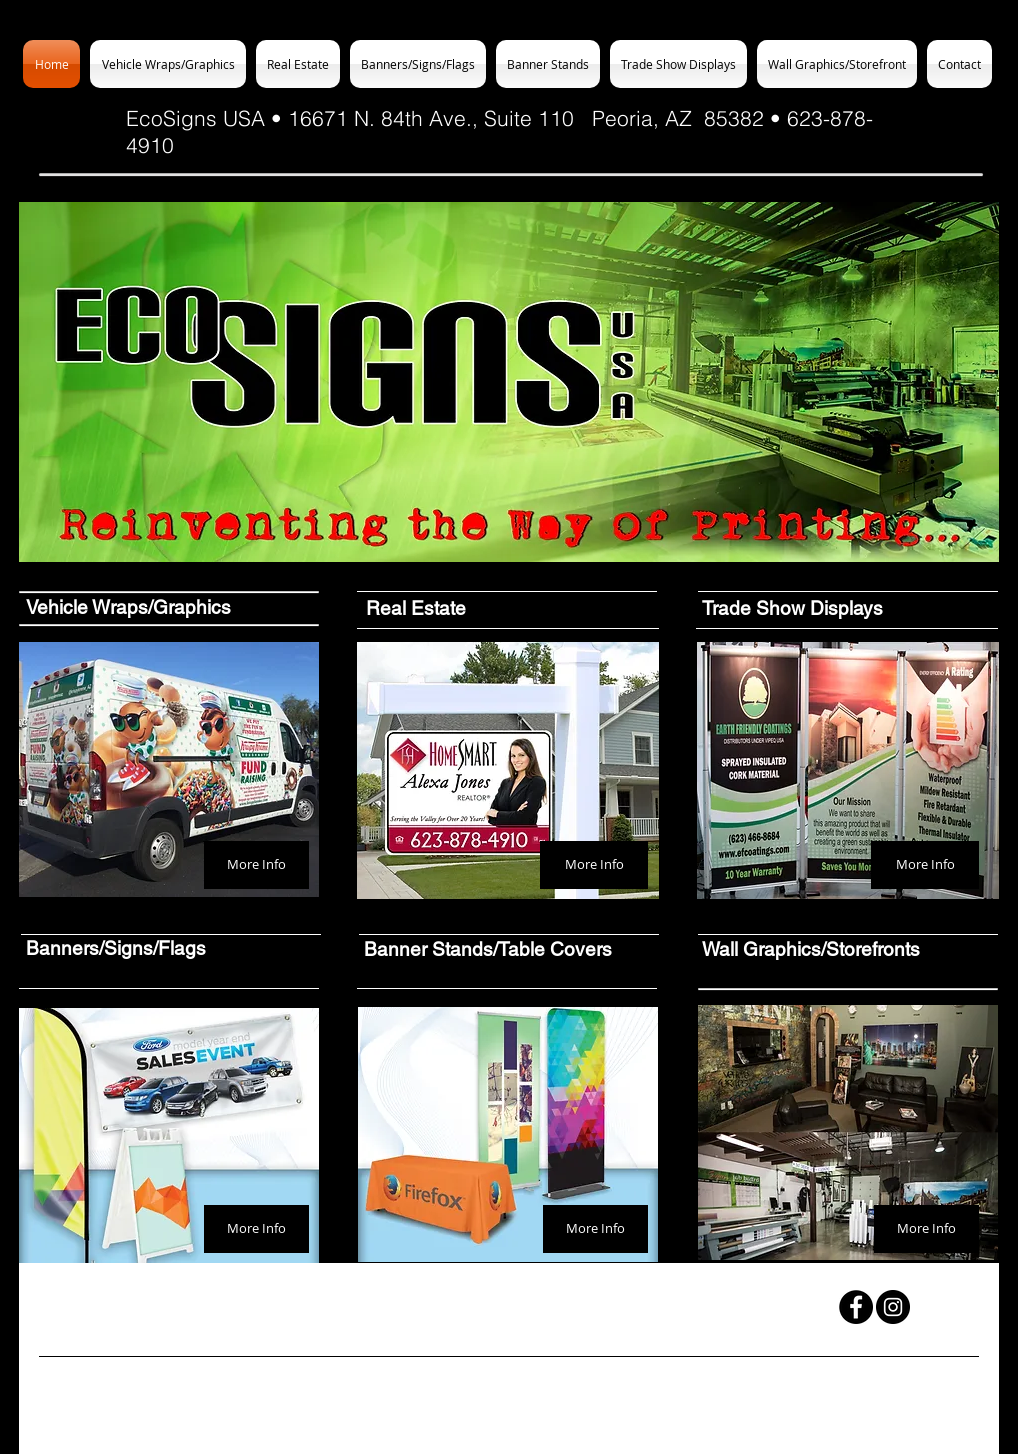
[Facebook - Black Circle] (856, 1307)
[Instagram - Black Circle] (893, 1307)
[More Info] (256, 865)
